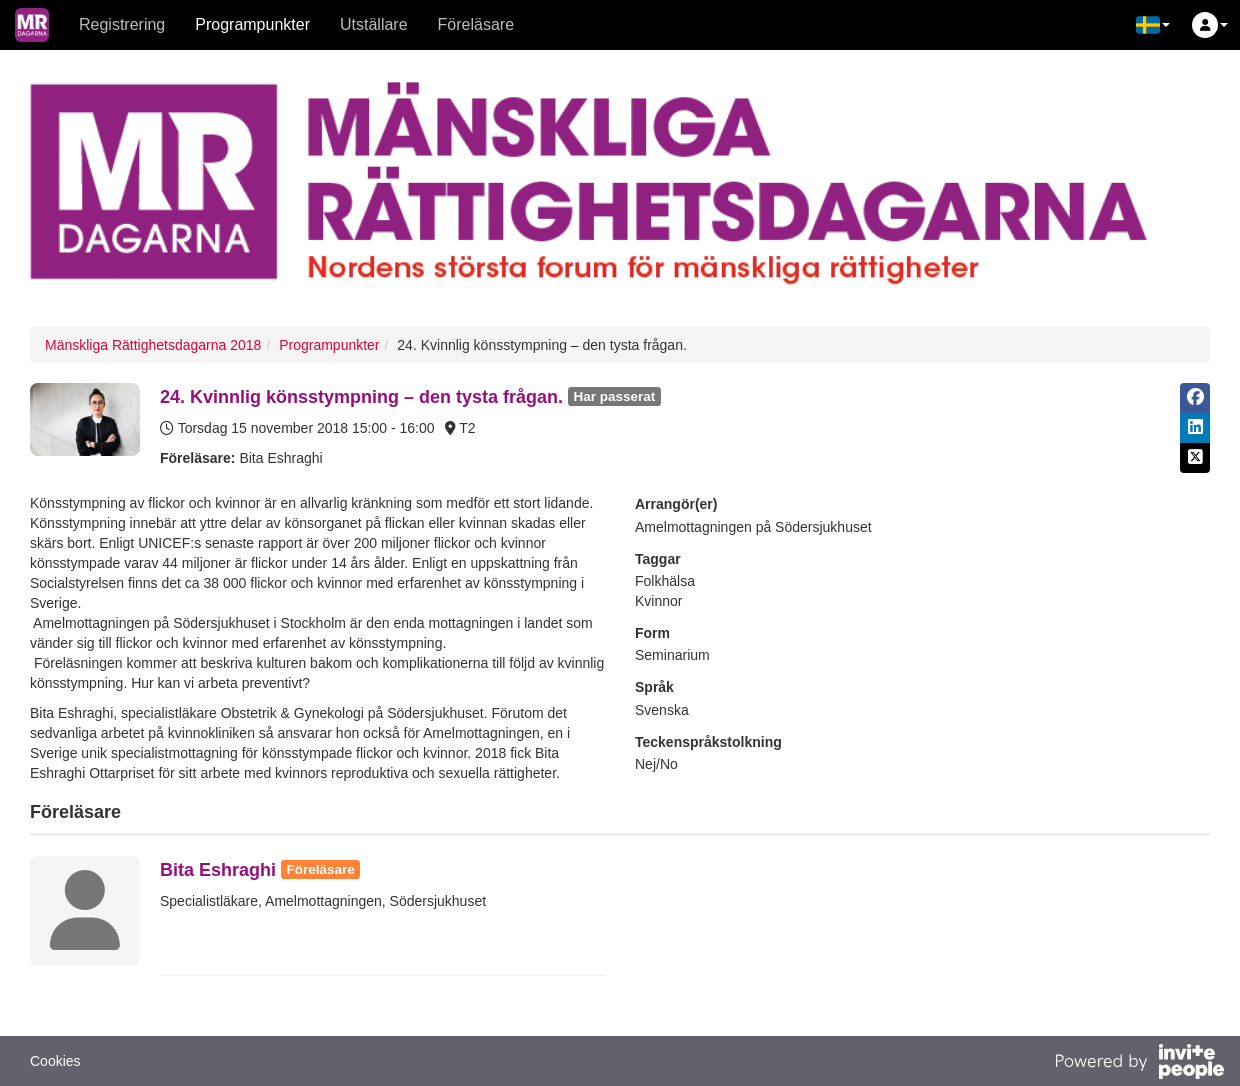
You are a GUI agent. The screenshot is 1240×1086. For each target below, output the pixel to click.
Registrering (122, 24)
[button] (1153, 25)
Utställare (374, 24)
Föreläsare (476, 24)
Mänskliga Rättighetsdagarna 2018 (153, 345)
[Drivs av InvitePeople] (1139, 1064)
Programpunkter (252, 24)
